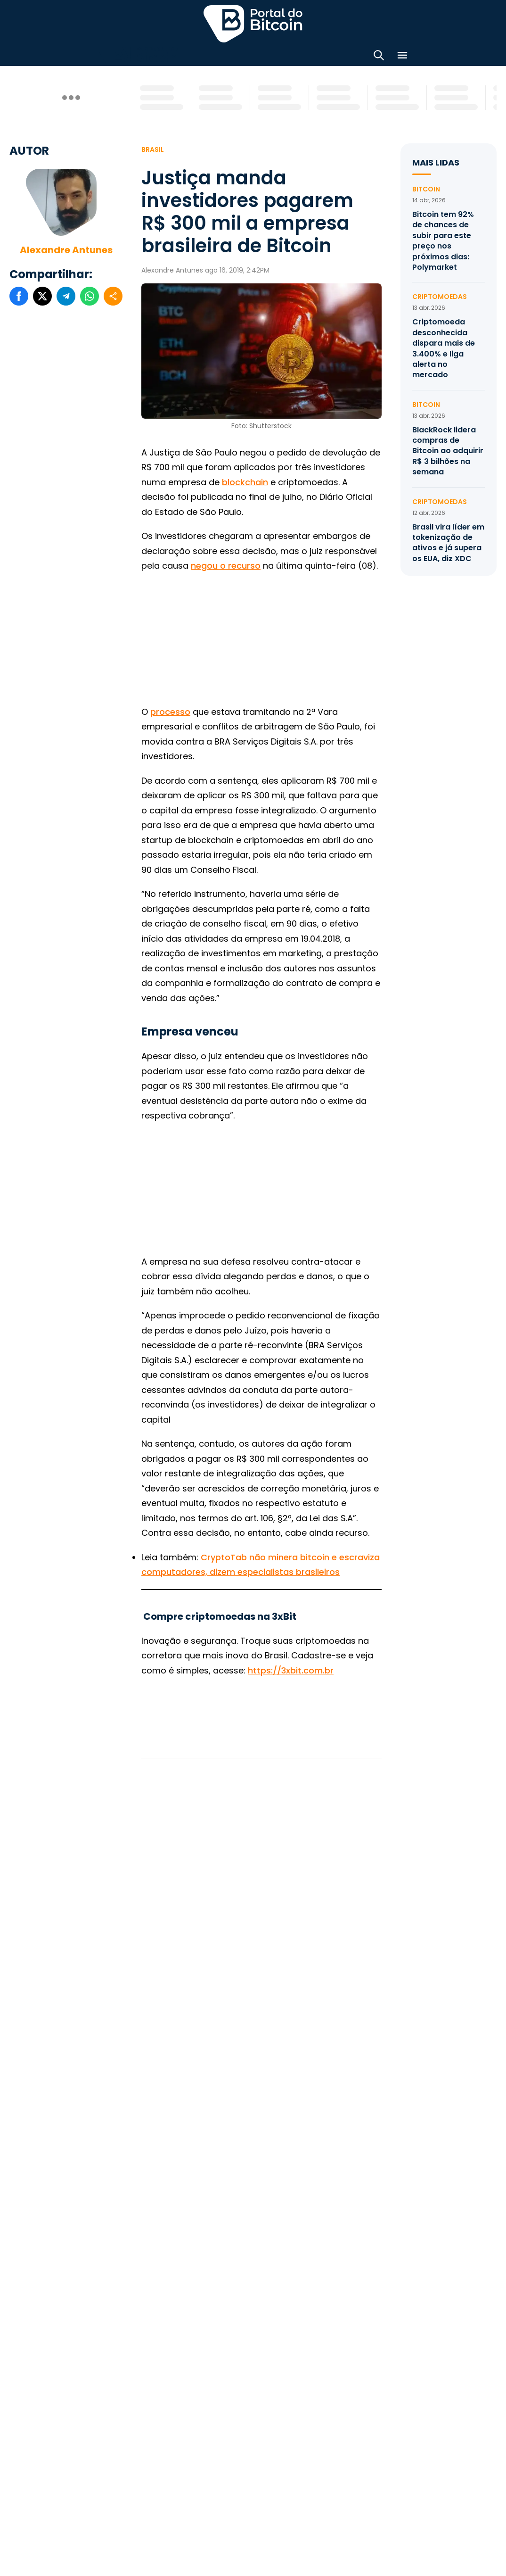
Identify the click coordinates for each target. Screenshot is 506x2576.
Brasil (152, 149)
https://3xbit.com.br (291, 1670)
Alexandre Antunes (66, 250)
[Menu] (402, 57)
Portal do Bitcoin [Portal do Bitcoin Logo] (253, 23)
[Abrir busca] (379, 57)
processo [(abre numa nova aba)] (170, 712)
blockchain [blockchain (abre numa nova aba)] (245, 482)
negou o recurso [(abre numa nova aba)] (226, 566)
